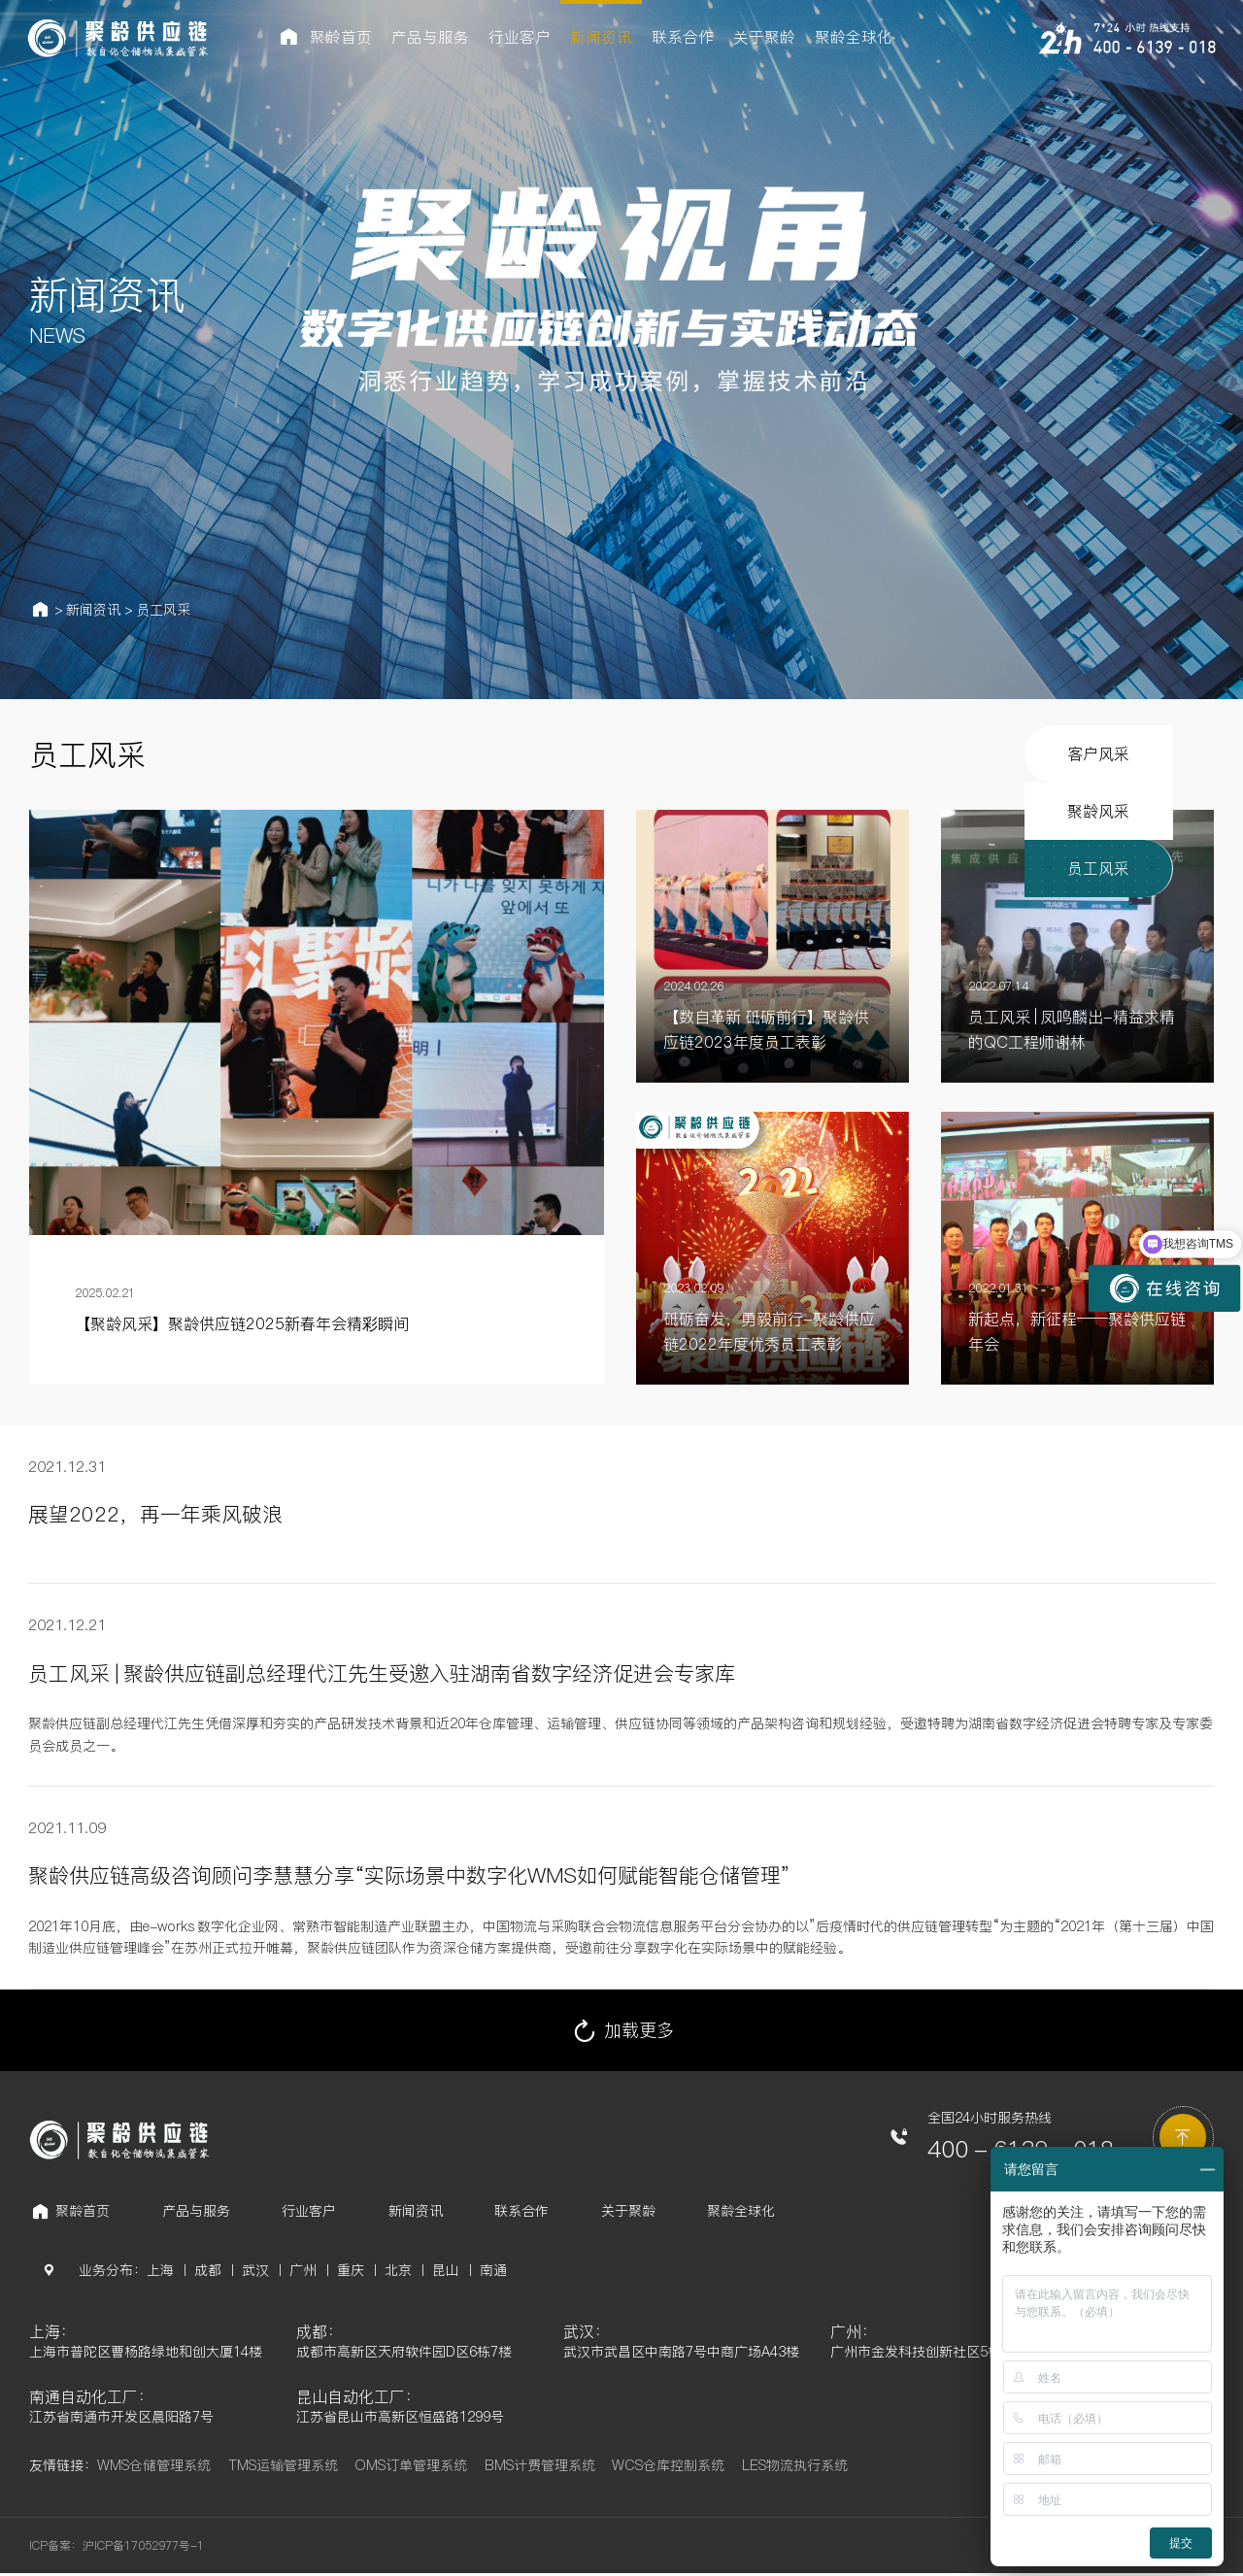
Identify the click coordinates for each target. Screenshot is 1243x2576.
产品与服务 (196, 2211)
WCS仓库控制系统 (668, 2468)
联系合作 (521, 2211)
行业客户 (309, 2211)
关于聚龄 (628, 2211)
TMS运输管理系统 (283, 2468)
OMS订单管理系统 (410, 2468)
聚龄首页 (82, 2211)
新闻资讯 (93, 609)
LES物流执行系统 (795, 2468)
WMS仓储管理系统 (154, 2468)
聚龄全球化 (741, 2211)
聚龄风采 (979, 754)
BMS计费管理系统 (540, 2468)
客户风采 (822, 754)
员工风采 (163, 609)
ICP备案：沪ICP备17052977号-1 (116, 2548)
